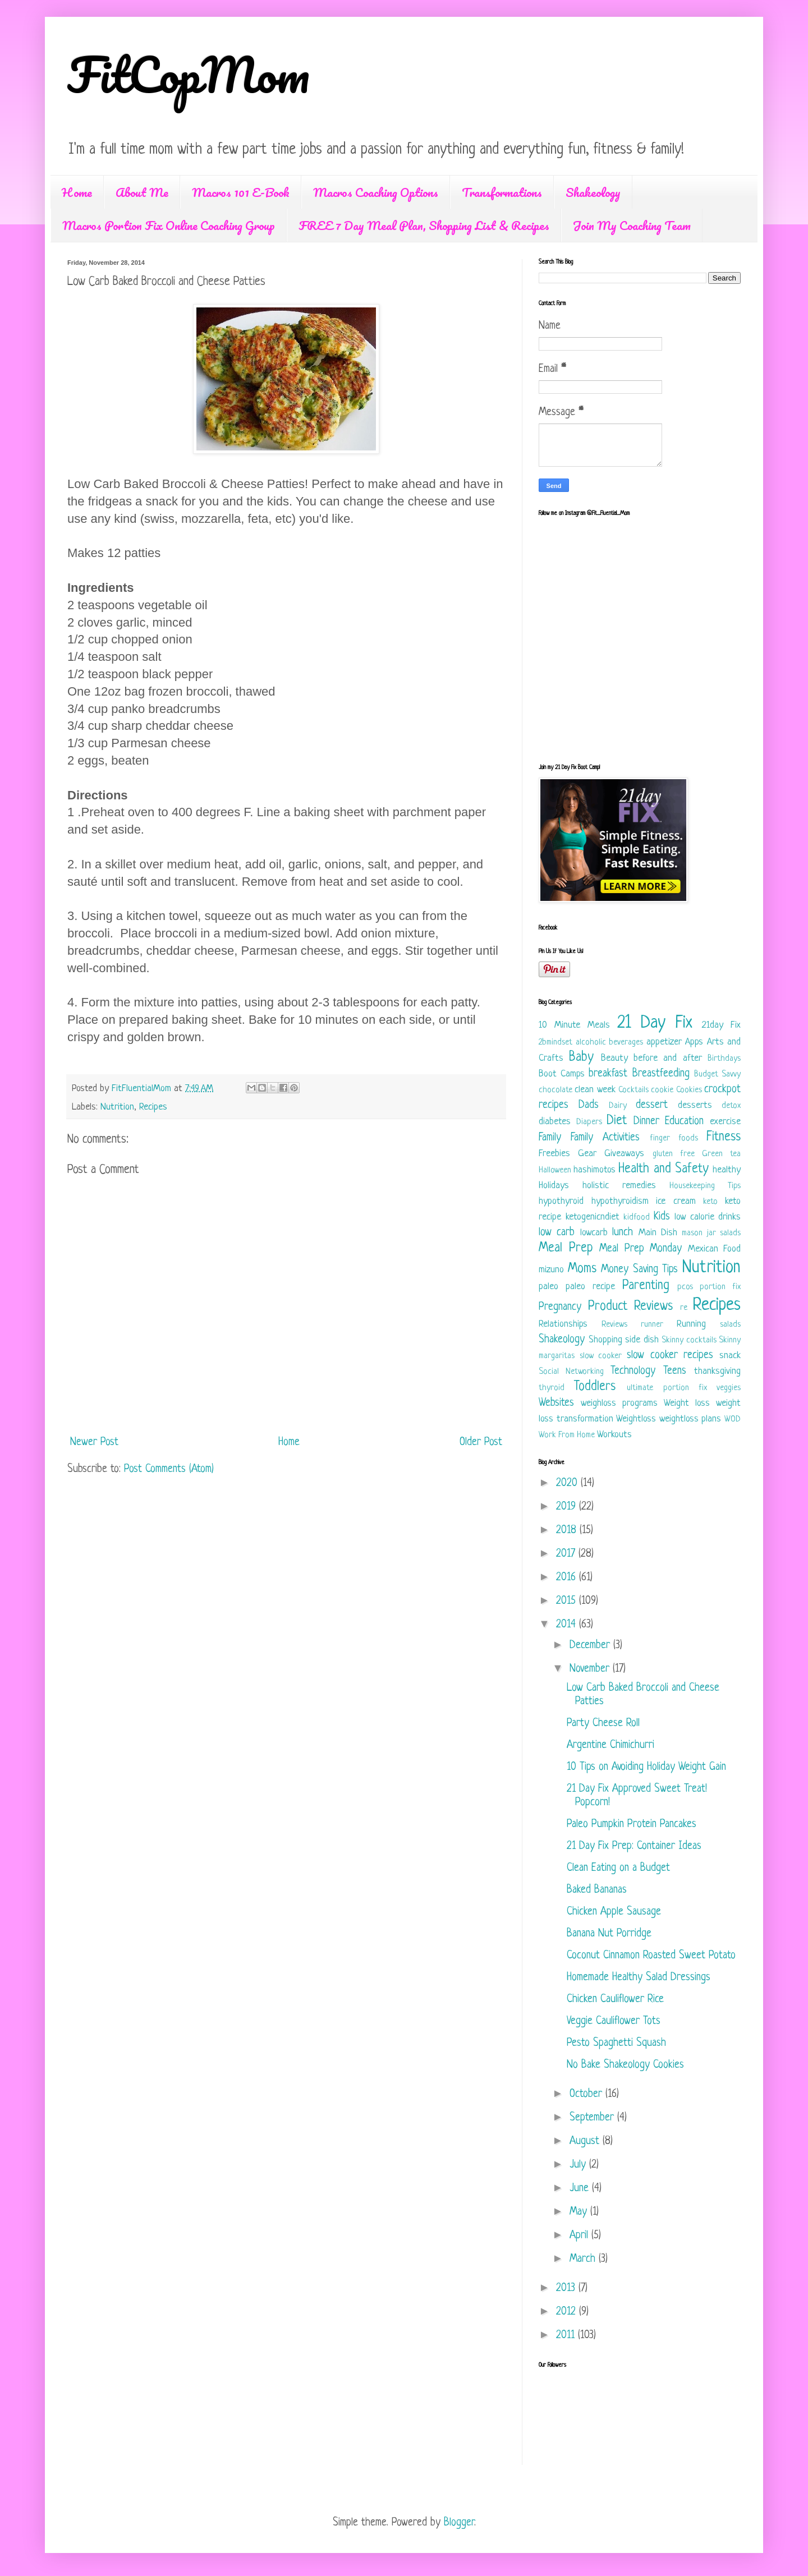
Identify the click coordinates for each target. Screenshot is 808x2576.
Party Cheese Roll (603, 1723)
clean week (595, 1089)
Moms (582, 1269)
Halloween (555, 1170)
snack (730, 1355)
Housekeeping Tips (705, 1186)
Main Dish (658, 1232)
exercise (725, 1121)
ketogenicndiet (592, 1217)
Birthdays (724, 1059)
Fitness (723, 1137)
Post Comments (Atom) (169, 1469)
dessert (652, 1105)
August (586, 2141)
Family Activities (605, 1138)
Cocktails (633, 1090)
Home (77, 192)
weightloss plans (690, 1419)
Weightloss (636, 1419)
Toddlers (595, 1387)
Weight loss (687, 1403)
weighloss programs (619, 1403)
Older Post (481, 1442)
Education (684, 1122)
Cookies (689, 1090)
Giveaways (624, 1153)
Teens (674, 1371)
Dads (589, 1105)
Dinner (646, 1122)
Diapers (589, 1122)
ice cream (676, 1201)
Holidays (554, 1185)
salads (730, 1325)
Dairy (618, 1106)
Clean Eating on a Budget (618, 1868)
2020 (568, 1483)
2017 (567, 1554)
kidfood (636, 1217)
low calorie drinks (707, 1217)
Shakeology (593, 192)
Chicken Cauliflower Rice (615, 1999)
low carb (557, 1233)
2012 (567, 2312)
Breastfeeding (661, 1074)
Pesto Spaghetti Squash (616, 2043)
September (593, 2118)
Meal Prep (566, 1248)
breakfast (608, 1074)
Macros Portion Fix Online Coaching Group (168, 225)
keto (710, 1202)
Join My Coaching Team (632, 225)
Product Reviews (630, 1307)
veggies (729, 1388)
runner (652, 1325)
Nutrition (117, 1107)
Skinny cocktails (689, 1340)
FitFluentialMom (143, 1088)
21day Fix (721, 1025)
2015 (567, 1601)
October (587, 2094)
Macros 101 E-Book (241, 192)
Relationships (563, 1324)
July (579, 2165)
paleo (548, 1286)
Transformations (502, 192)
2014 (567, 1625)
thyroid (551, 1388)
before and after (667, 1058)
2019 (567, 1507)
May (580, 2212)
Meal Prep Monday (640, 1249)
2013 (567, 2288)
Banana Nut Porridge (609, 1934)
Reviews (614, 1325)
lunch (622, 1233)
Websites (556, 1403)
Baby (581, 1058)
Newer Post (94, 1442)
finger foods (674, 1138)
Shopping (605, 1340)
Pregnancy (560, 1307)
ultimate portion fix (666, 1388)
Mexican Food (714, 1249)
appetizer (664, 1042)
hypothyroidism (620, 1201)
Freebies (554, 1153)
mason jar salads (711, 1233)
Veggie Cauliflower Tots (613, 2021)
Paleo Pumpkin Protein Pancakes (631, 1824)
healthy (727, 1170)
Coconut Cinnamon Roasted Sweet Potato (651, 1956)
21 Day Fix (654, 1023)
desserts (695, 1105)
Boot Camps (562, 1074)
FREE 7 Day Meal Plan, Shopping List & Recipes (424, 225)
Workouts (614, 1434)
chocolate (555, 1090)
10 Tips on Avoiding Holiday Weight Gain (646, 1767)
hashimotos (594, 1170)
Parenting (645, 1286)
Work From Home (567, 1435)
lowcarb (594, 1232)
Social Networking (571, 1372)
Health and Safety (663, 1169)
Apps (694, 1042)
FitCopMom (188, 74)
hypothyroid (561, 1201)
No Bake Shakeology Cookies (625, 2065)
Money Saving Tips (639, 1270)
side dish (642, 1340)
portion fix (720, 1287)
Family (550, 1138)
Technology (632, 1371)
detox (731, 1106)
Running (691, 1324)
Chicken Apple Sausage (614, 1912)
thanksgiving (717, 1371)
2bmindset (555, 1042)
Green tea (721, 1154)
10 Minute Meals (574, 1025)
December (591, 1646)
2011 (567, 2336)
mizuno (551, 1269)
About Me (142, 192)
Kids (662, 1217)
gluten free (674, 1154)
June (581, 2189)
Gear (587, 1153)
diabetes (555, 1121)
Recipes (153, 1107)
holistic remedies (619, 1185)
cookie (662, 1090)
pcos (685, 1287)
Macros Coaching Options (375, 192)
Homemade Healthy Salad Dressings (638, 1978)
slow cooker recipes (670, 1355)
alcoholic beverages (610, 1042)
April (580, 2236)
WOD (732, 1419)
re (683, 1308)
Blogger (459, 2523)
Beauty (614, 1058)
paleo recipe (590, 1286)
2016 (567, 1578)
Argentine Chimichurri (610, 1745)
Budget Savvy (717, 1074)
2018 (568, 1531)
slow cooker (601, 1356)
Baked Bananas (597, 1890)
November (591, 1669)
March (584, 2259)
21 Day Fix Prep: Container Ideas (634, 1846)
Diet (617, 1121)
